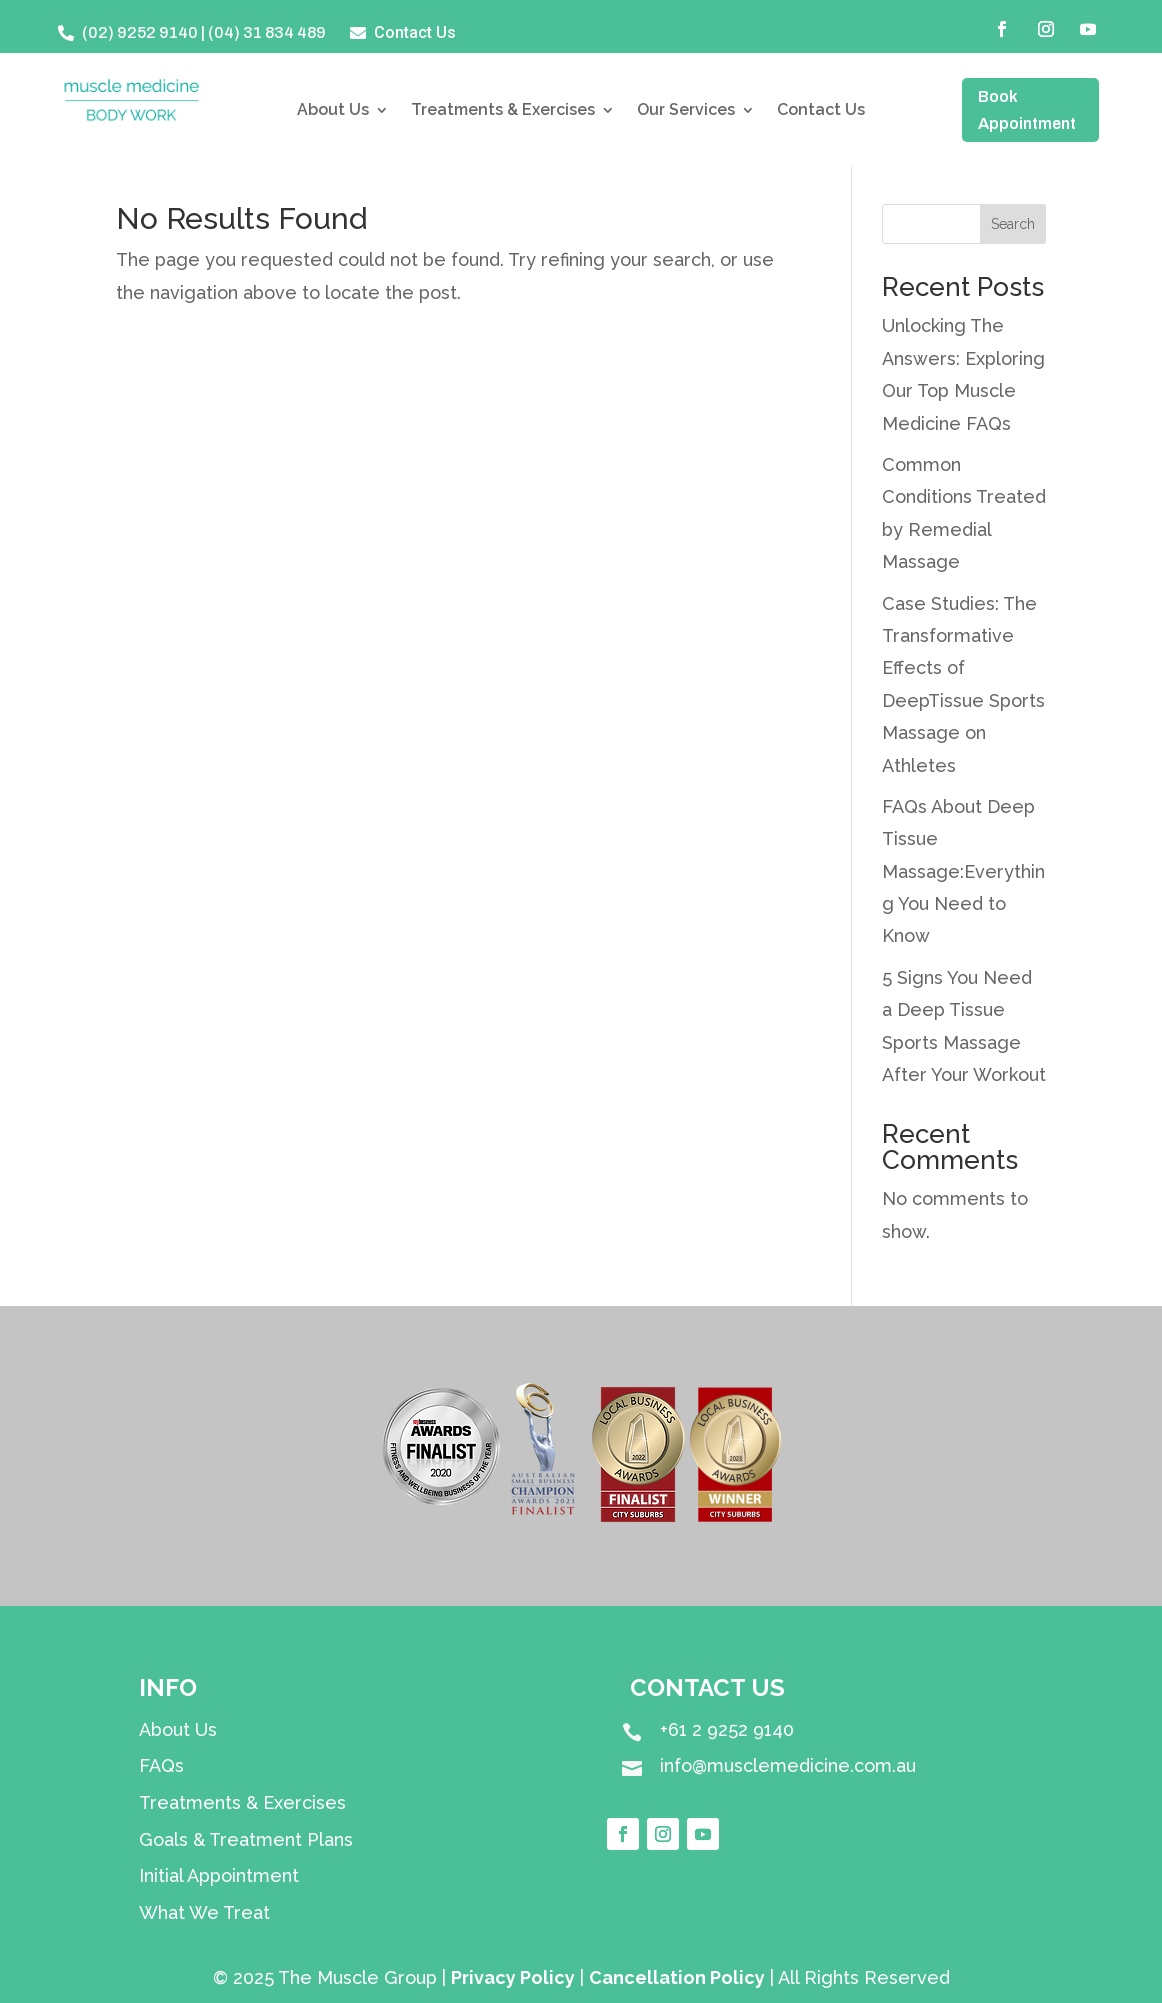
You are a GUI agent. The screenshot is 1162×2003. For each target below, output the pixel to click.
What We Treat (204, 1912)
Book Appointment (1027, 110)
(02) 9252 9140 (140, 32)
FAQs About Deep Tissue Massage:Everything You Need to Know (963, 871)
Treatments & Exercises (503, 111)
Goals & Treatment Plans (246, 1839)
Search (1013, 224)
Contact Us (821, 111)
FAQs (161, 1765)
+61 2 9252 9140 (727, 1729)
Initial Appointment (219, 1875)
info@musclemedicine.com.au (788, 1765)
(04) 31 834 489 (267, 32)
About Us (333, 111)
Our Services (686, 111)
